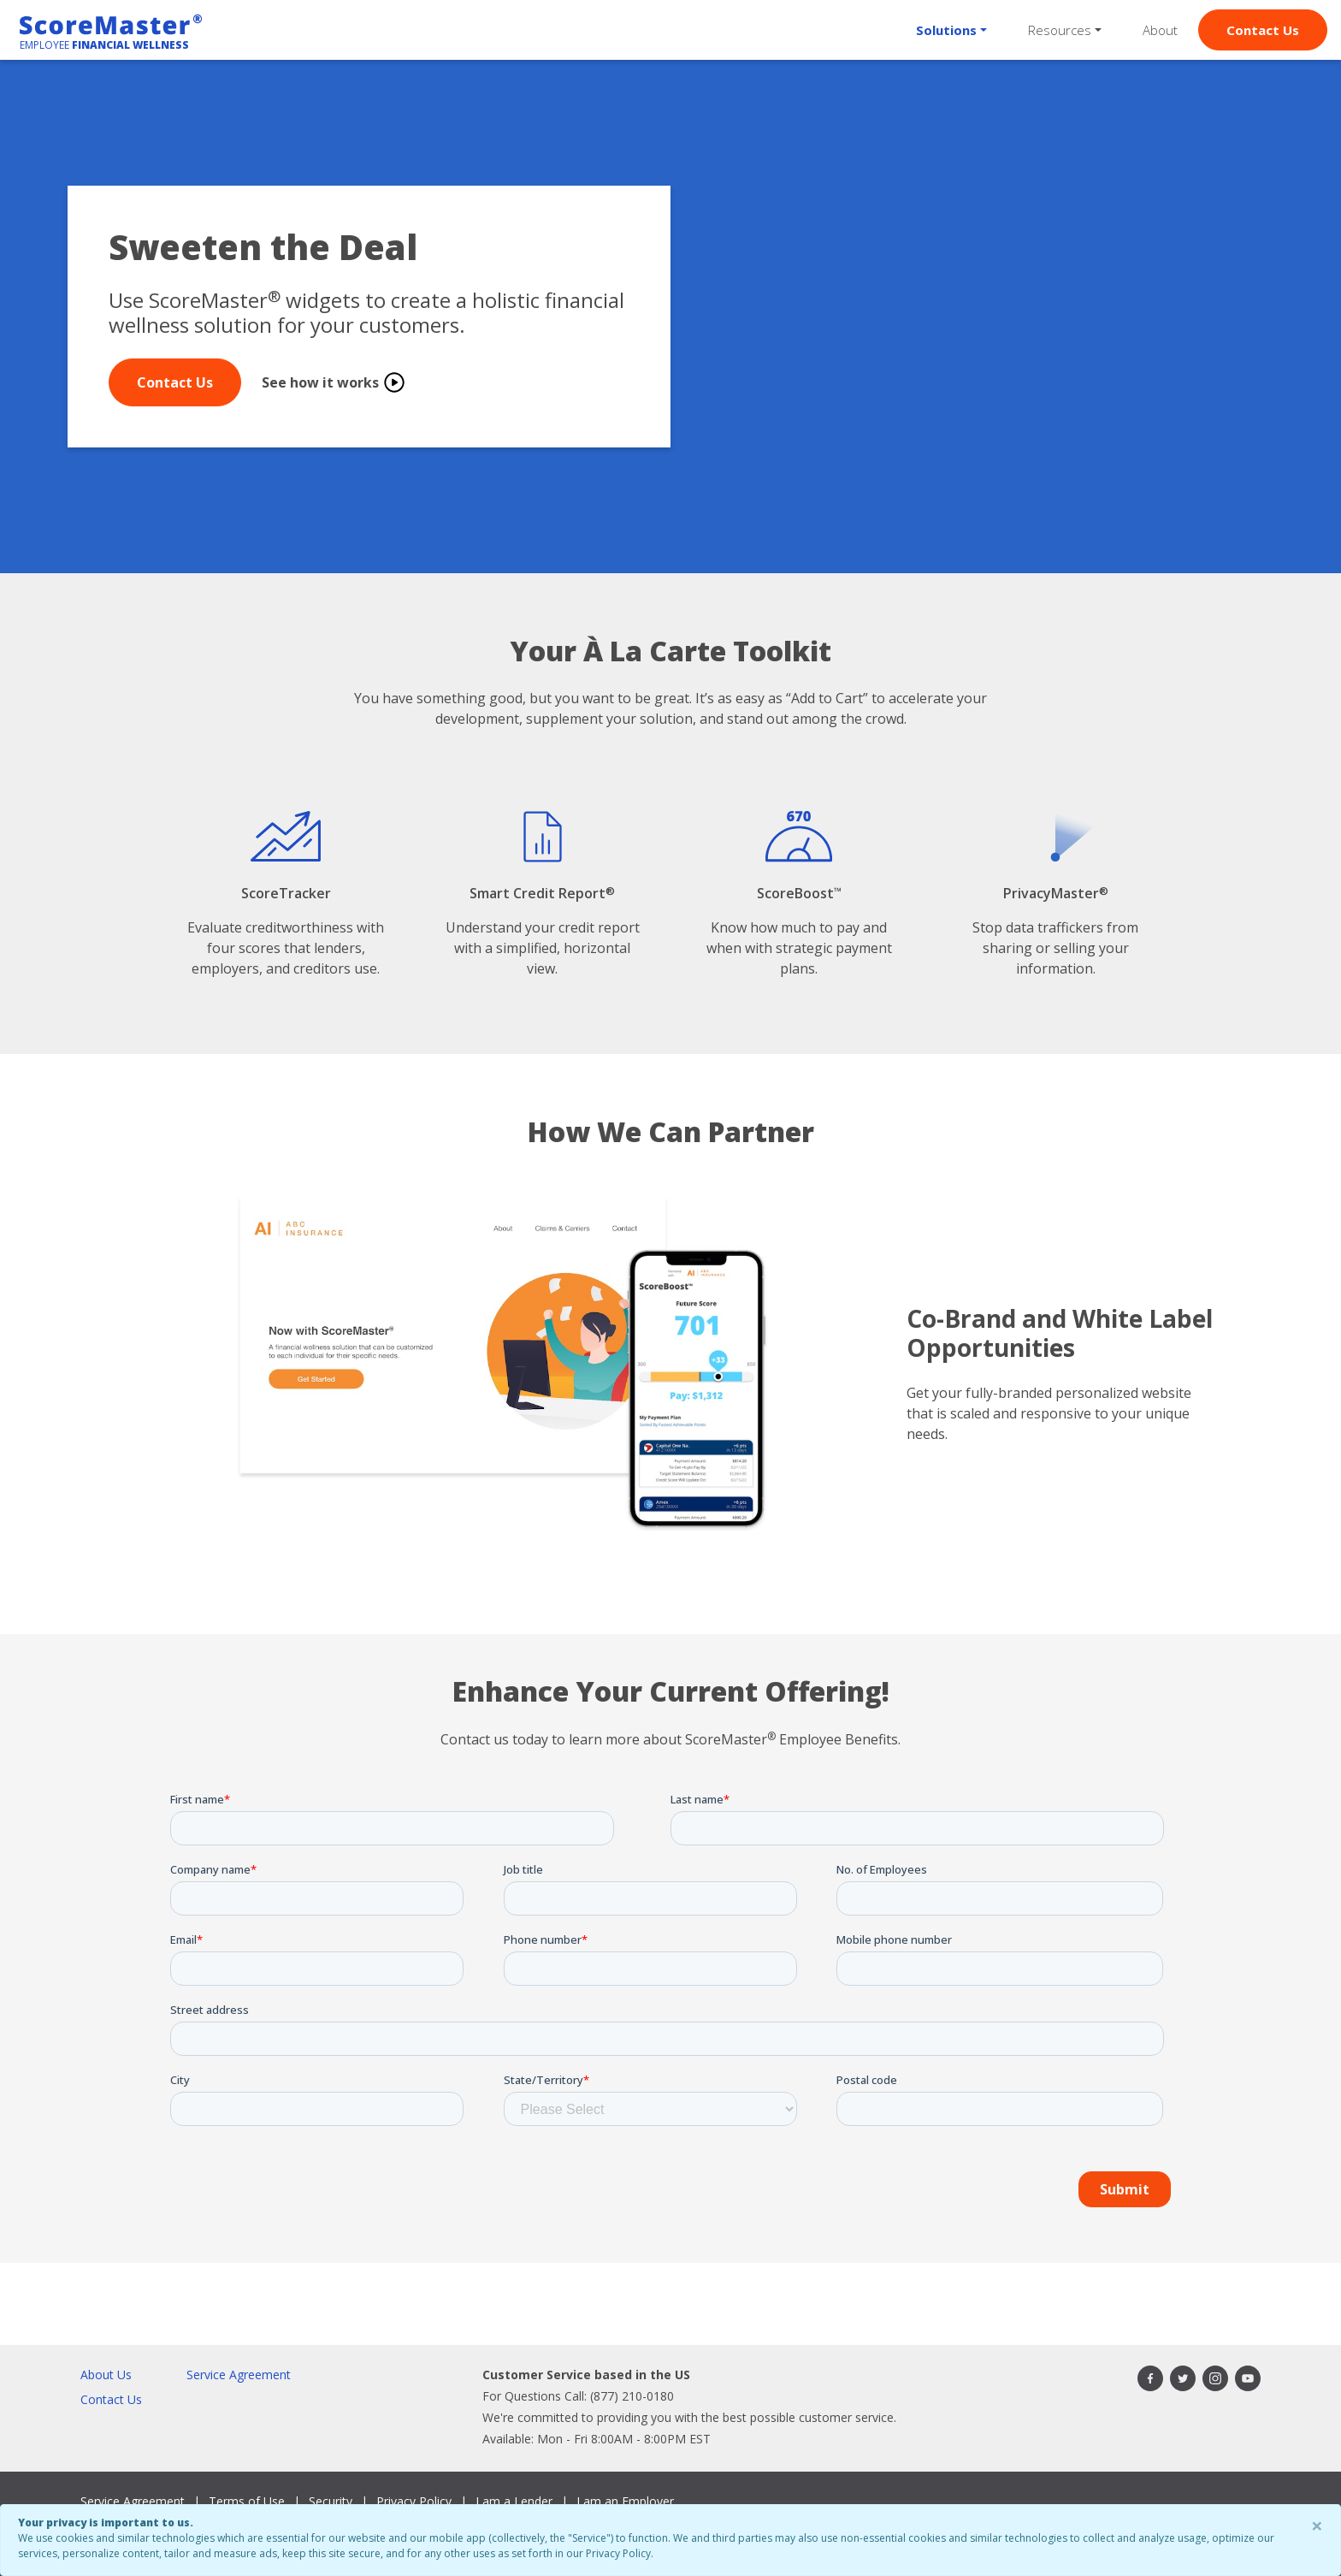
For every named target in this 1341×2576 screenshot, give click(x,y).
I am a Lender (514, 2501)
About (1160, 29)
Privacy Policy (414, 2501)
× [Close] (1317, 2525)
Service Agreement (238, 2374)
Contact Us (1262, 29)
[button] (951, 30)
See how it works (334, 382)
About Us (106, 2374)
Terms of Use (247, 2501)
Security (330, 2501)
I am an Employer (625, 2501)
